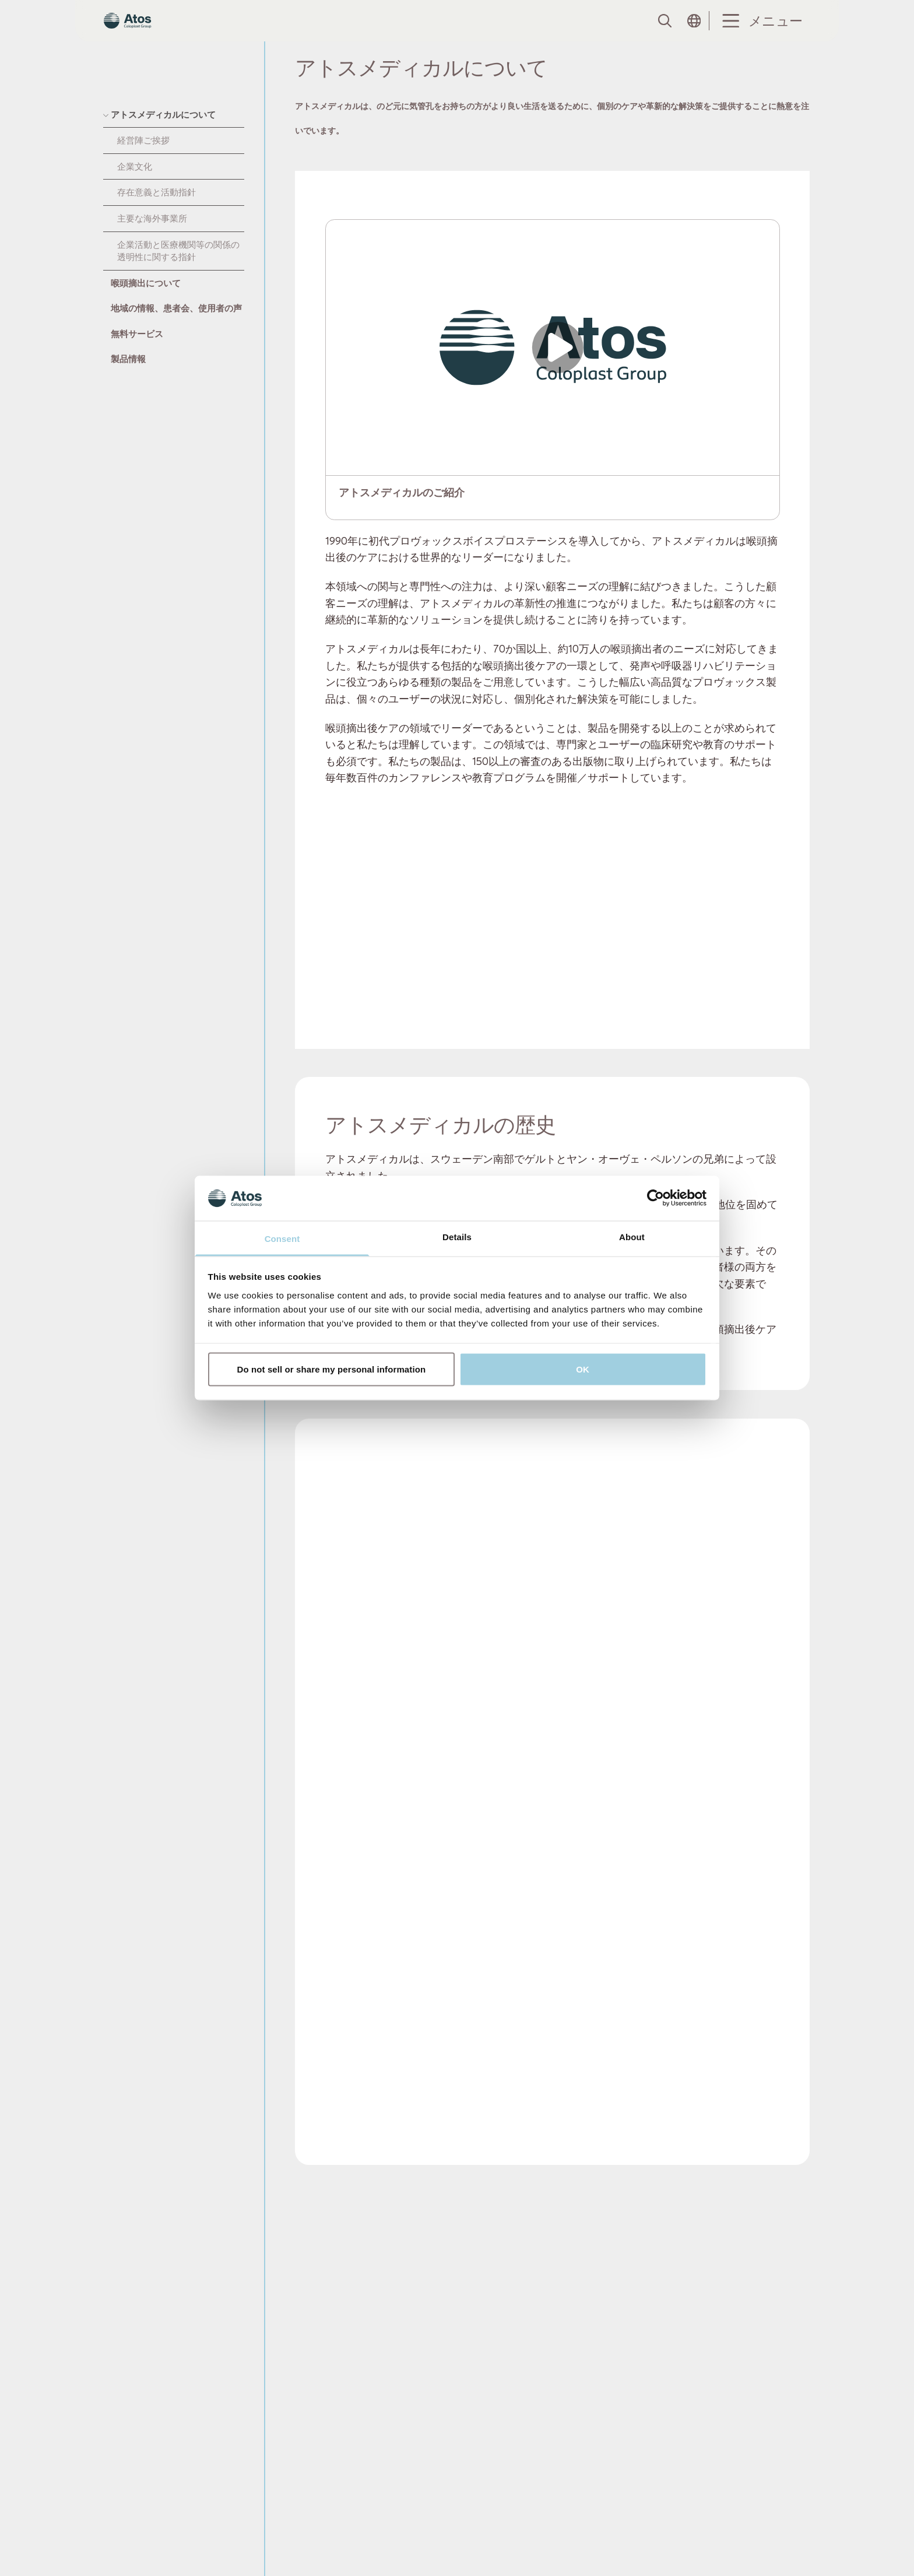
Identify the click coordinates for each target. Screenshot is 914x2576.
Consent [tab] (282, 1238)
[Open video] (553, 370)
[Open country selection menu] (694, 32)
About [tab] (632, 1236)
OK (582, 1369)
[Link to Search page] (664, 32)
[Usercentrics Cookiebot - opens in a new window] (655, 1198)
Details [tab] (457, 1236)
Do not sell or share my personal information (331, 1369)
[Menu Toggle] (759, 32)
